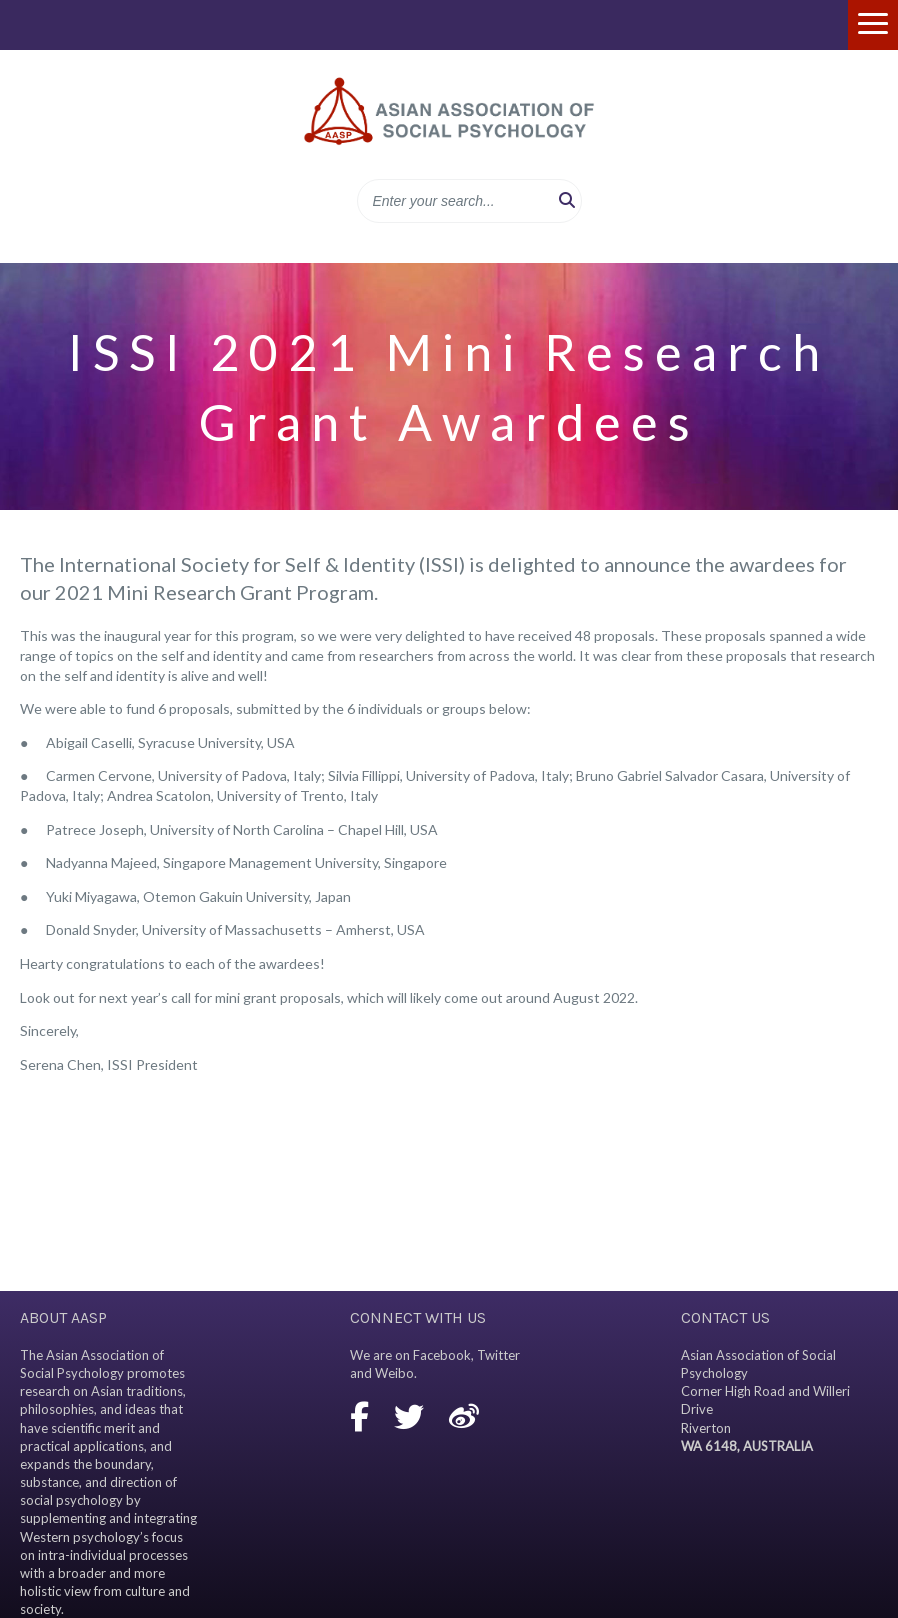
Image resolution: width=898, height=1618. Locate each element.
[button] (567, 201)
